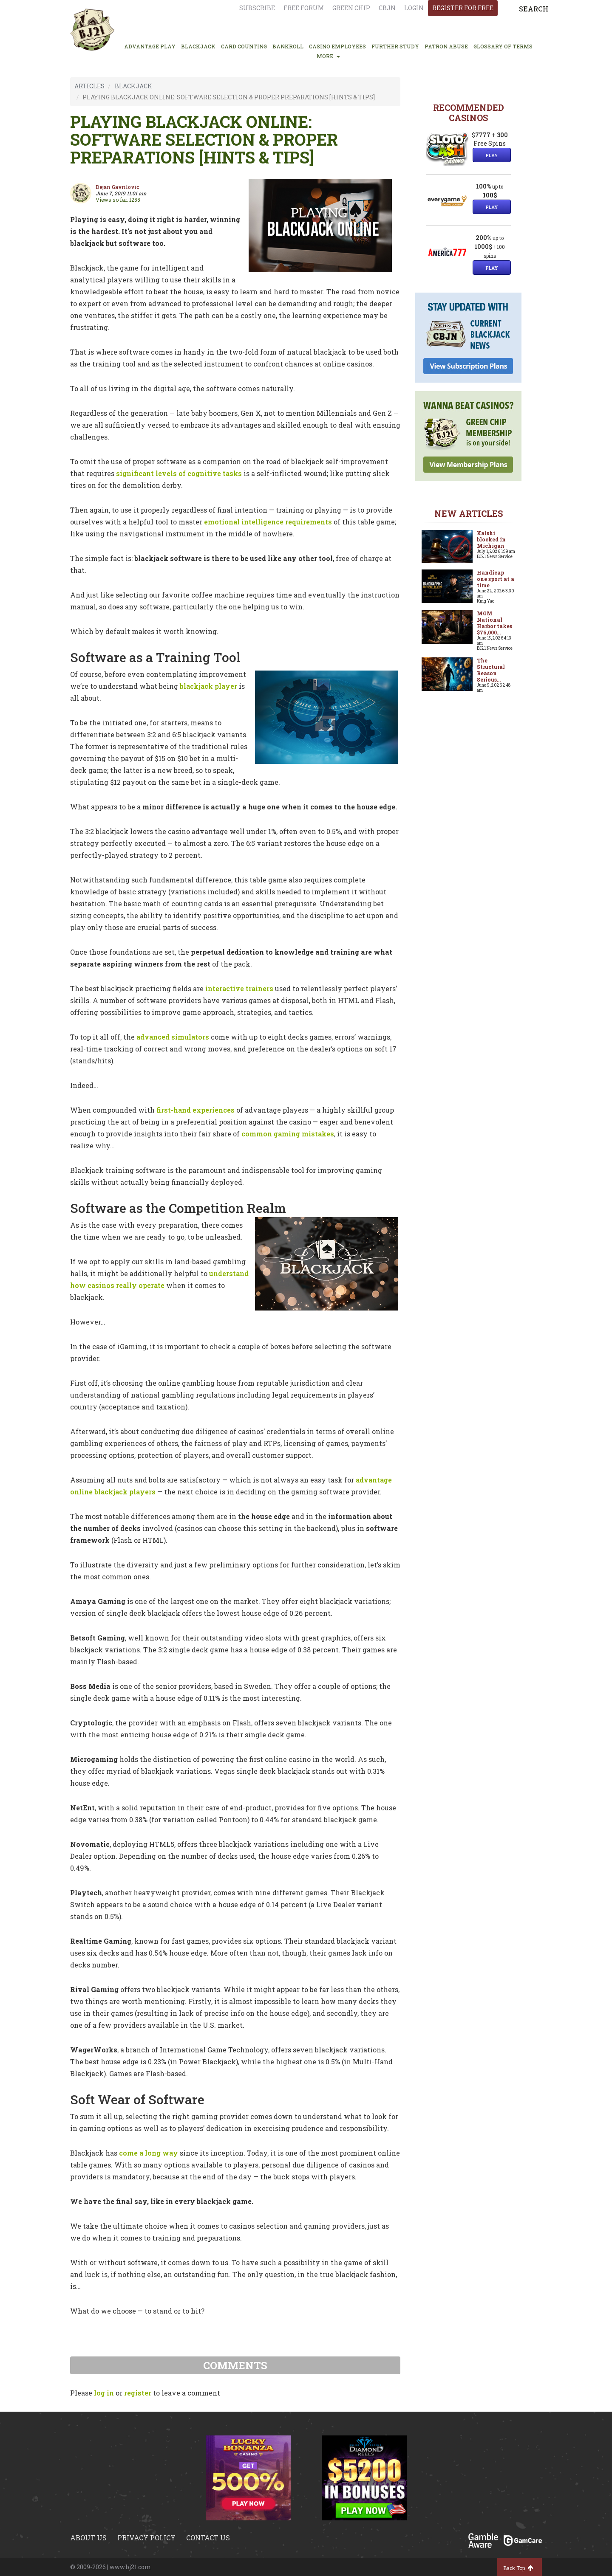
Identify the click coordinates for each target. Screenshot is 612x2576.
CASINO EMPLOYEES (337, 46)
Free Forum (303, 8)
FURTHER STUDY (395, 46)
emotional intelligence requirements (268, 521)
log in (104, 2392)
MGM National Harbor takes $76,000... (494, 623)
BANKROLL (287, 46)
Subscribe (257, 8)
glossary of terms (503, 46)
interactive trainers (239, 988)
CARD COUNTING (244, 46)
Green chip (351, 8)
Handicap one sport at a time (495, 579)
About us (88, 2537)
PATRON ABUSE (446, 46)
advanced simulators (172, 1036)
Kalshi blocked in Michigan (491, 539)
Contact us (208, 2537)
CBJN (387, 8)
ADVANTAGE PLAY (150, 46)
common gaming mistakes (287, 1133)
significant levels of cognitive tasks (179, 473)
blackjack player (208, 686)
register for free (462, 8)
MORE (328, 56)
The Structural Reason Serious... (491, 670)
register (137, 2392)
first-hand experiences (195, 1109)
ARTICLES (89, 86)
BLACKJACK (198, 46)
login (414, 8)
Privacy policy (146, 2537)
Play (492, 155)
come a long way (148, 2152)
